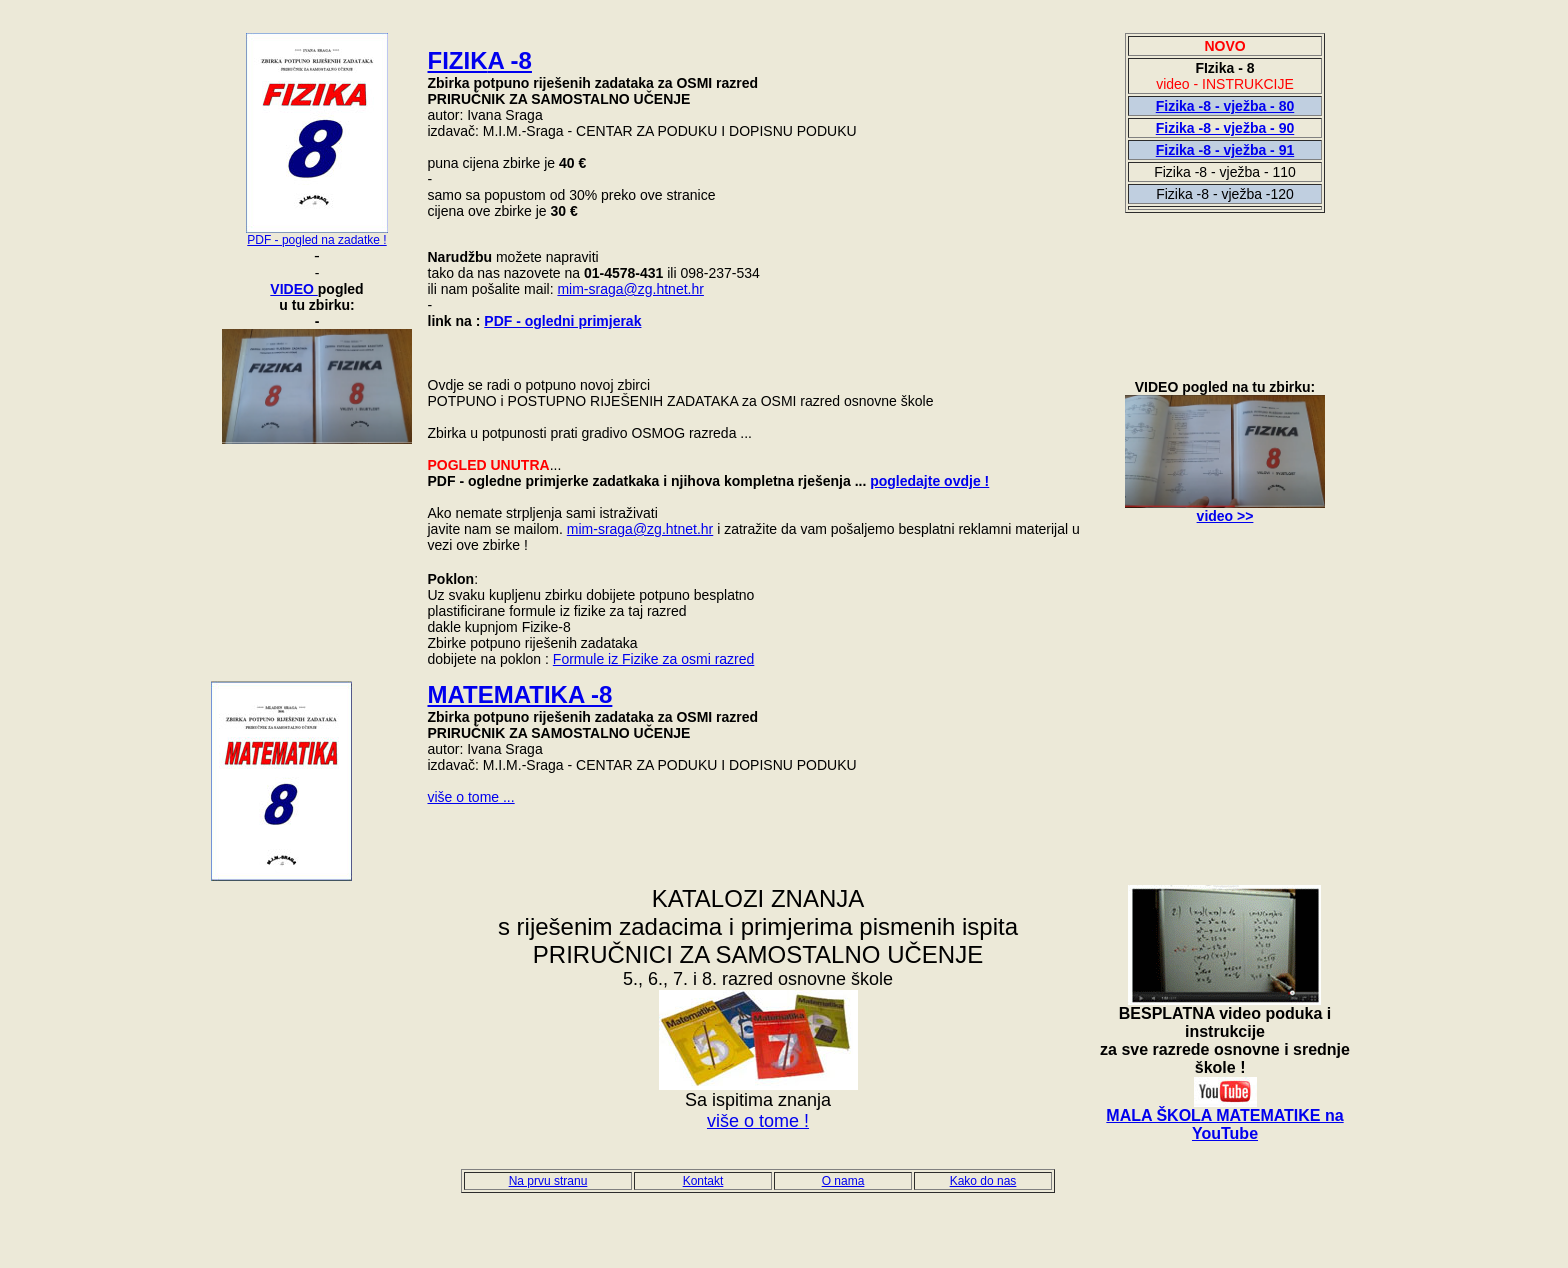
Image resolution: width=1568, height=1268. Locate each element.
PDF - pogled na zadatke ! (316, 240)
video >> (1225, 516)
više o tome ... (471, 797)
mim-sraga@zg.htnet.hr (630, 289)
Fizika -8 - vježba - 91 (1225, 150)
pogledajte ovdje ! (929, 481)
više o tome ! (758, 1121)
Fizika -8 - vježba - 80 (1225, 106)
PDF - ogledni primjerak (562, 321)
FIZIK (480, 60)
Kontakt (703, 1181)
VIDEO (293, 289)
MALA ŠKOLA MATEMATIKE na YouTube (1224, 1124)
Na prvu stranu (548, 1181)
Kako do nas (983, 1181)
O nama (843, 1181)
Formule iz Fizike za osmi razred (654, 659)
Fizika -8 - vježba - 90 (1225, 128)
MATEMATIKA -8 (520, 694)
